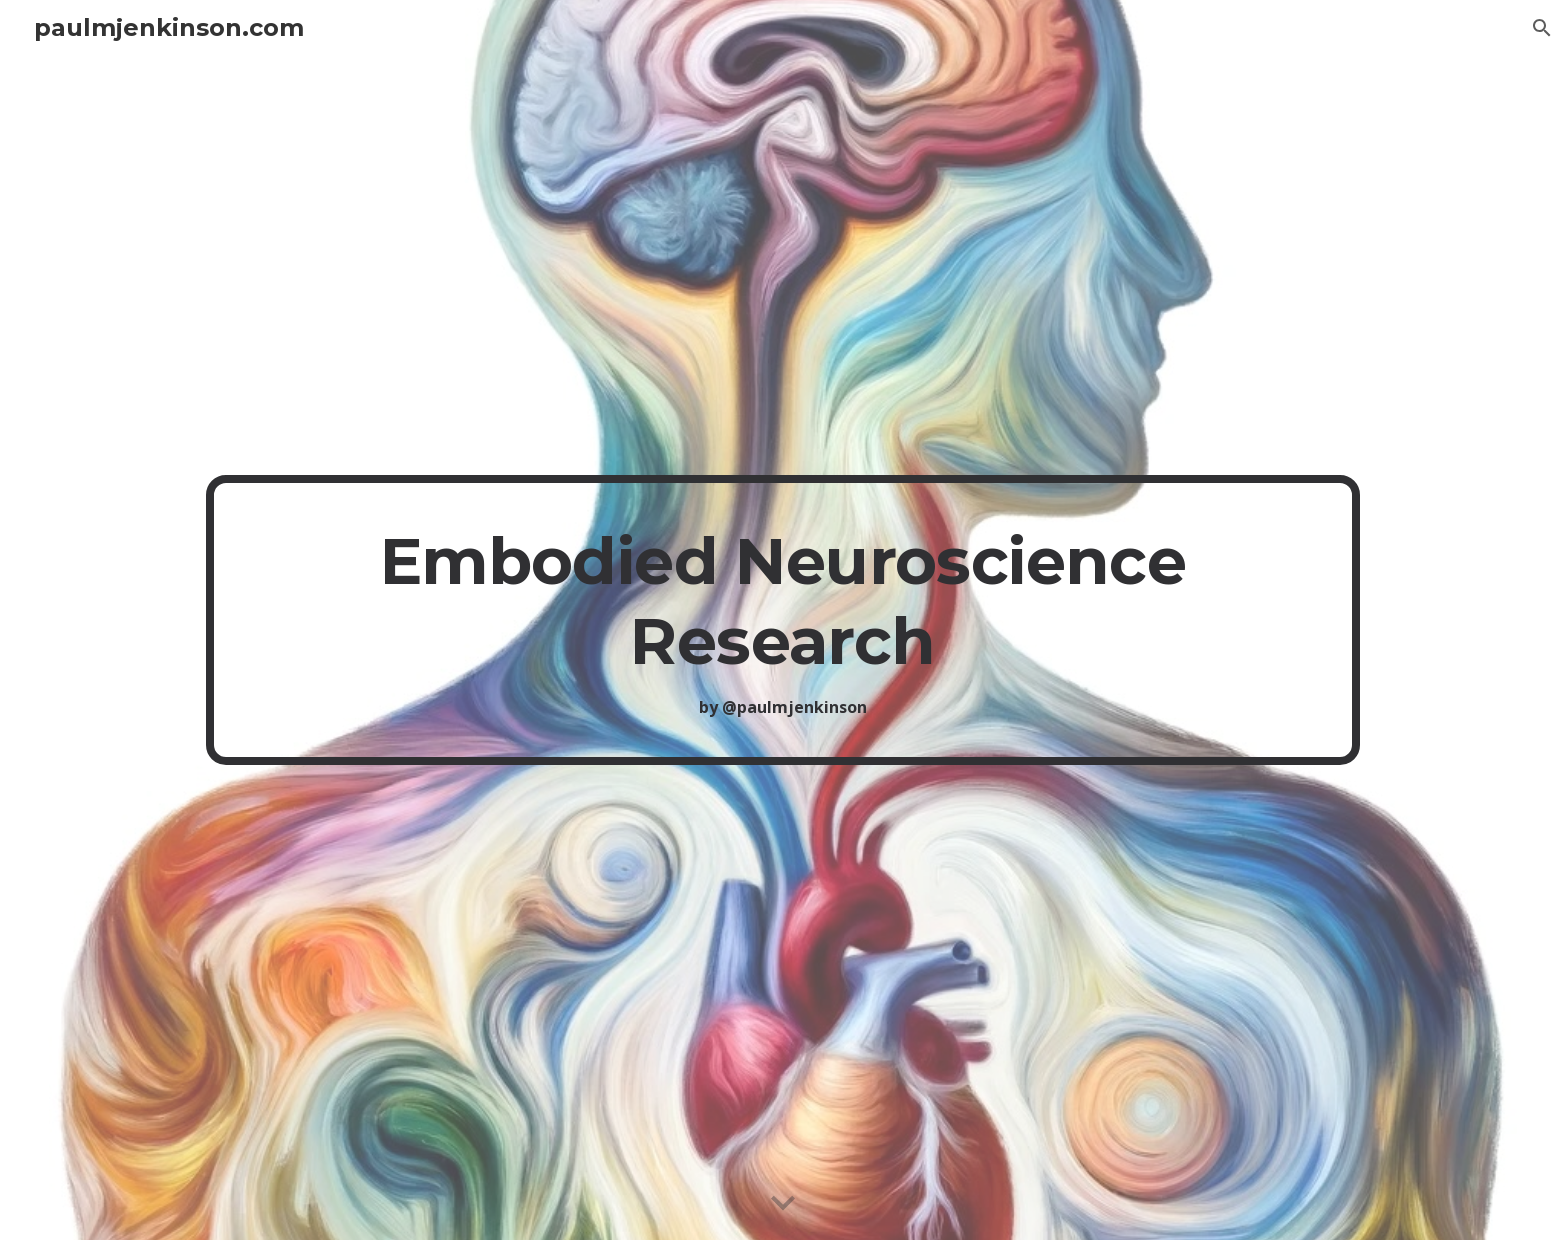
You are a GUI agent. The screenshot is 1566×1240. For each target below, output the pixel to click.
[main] (783, 620)
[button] (1542, 28)
